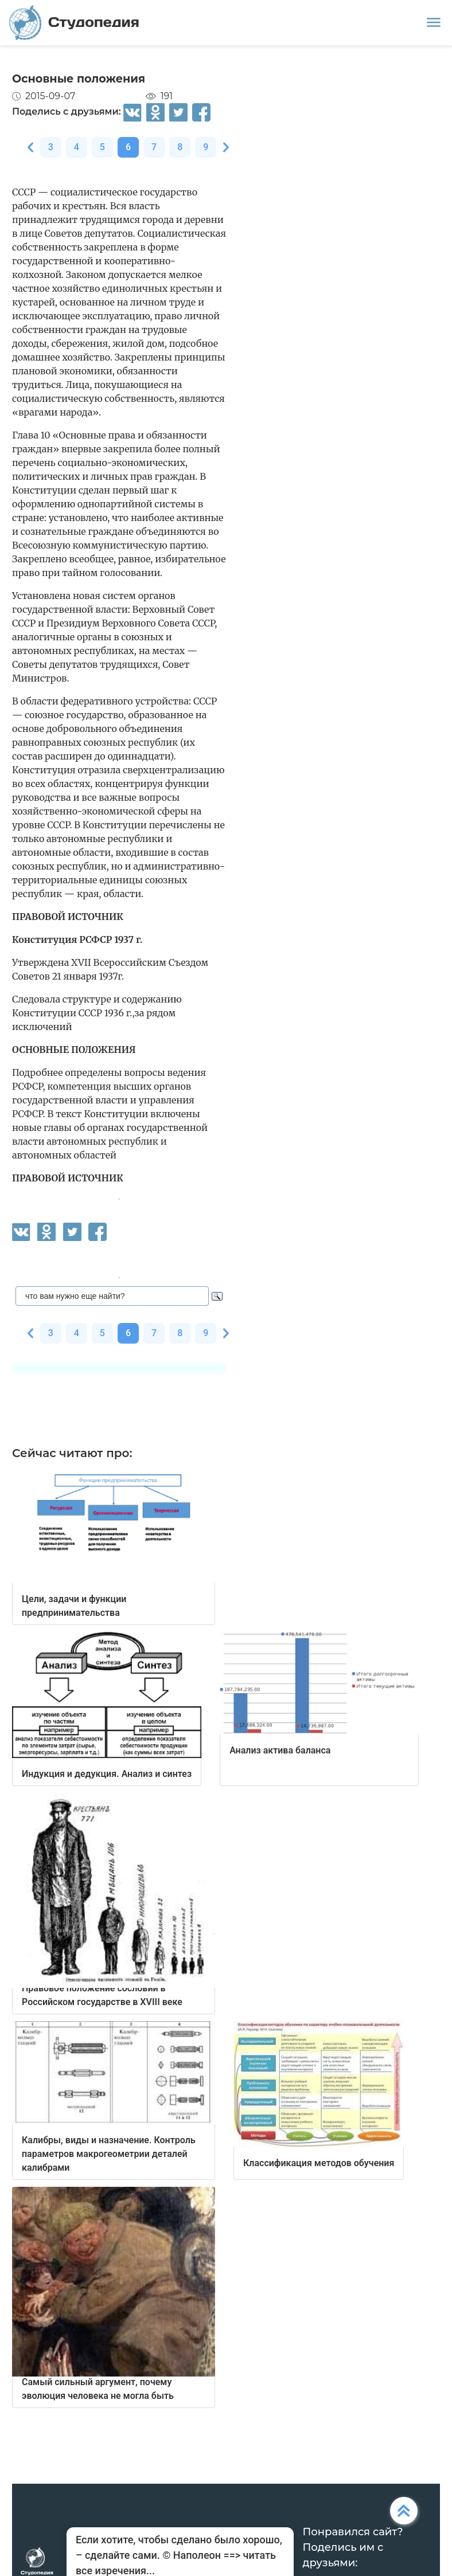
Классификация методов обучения (318, 2163)
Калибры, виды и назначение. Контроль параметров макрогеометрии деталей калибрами (109, 2154)
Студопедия (74, 23)
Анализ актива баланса (279, 1750)
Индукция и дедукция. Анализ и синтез (107, 1773)
